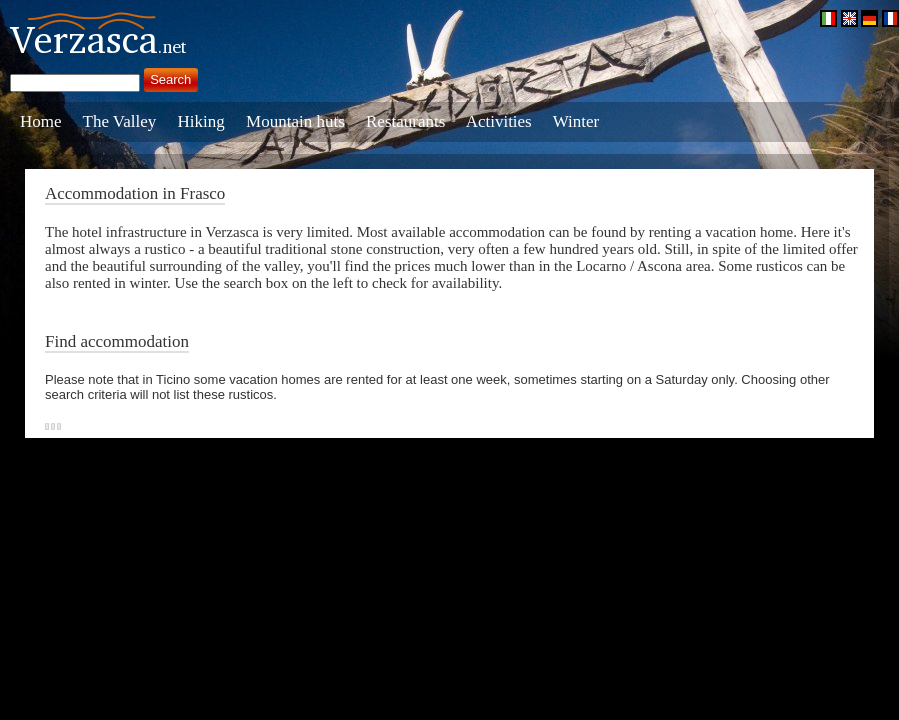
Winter (576, 121)
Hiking (201, 121)
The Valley (120, 121)
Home (41, 121)
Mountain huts (295, 121)
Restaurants (405, 121)
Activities (499, 121)
